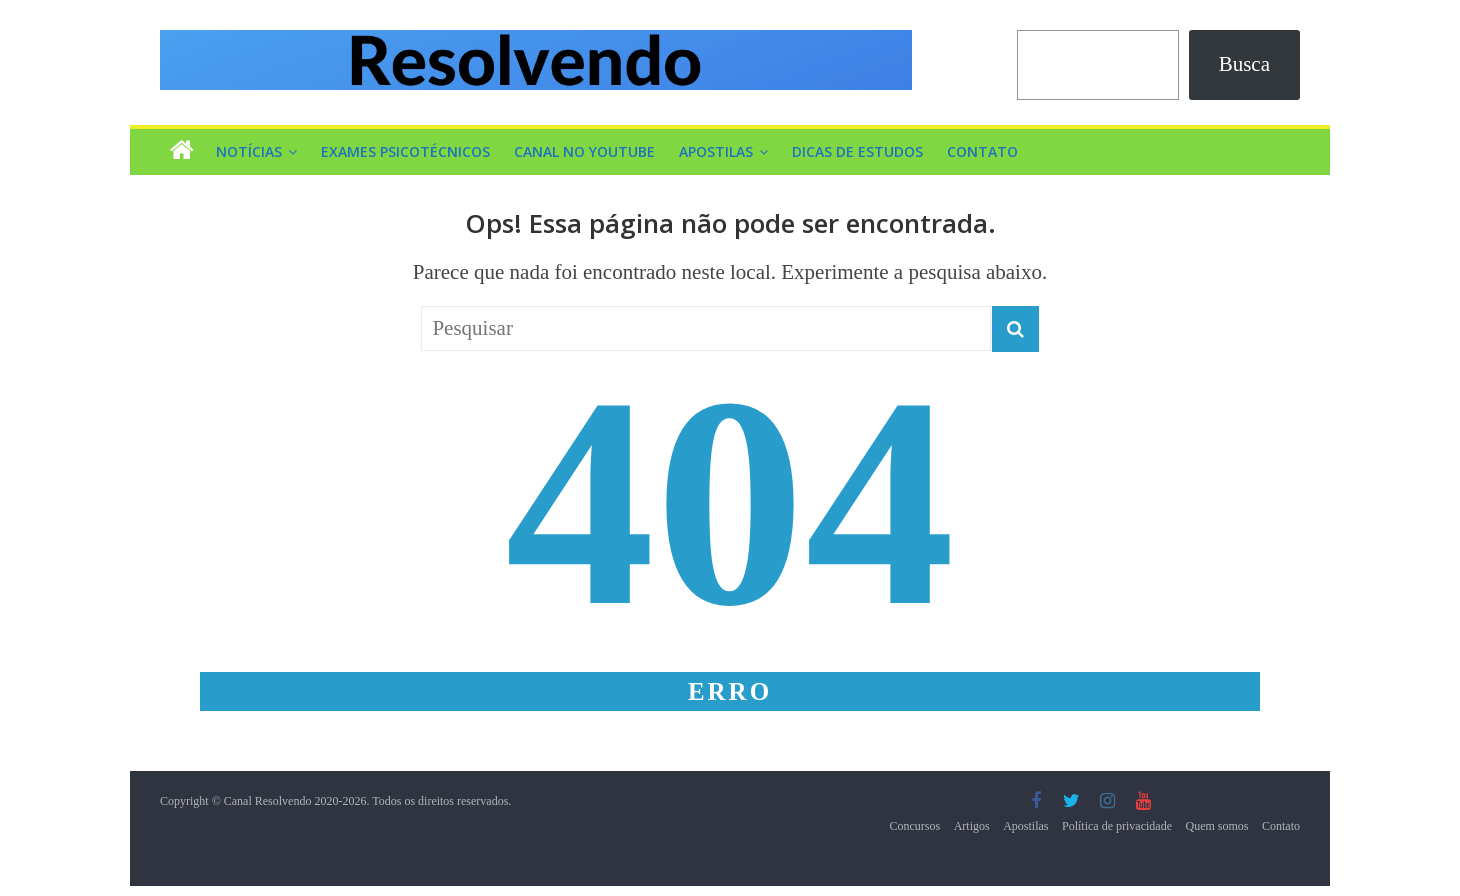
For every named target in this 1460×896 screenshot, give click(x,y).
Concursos (915, 826)
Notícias (249, 151)
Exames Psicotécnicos (405, 151)
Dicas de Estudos (857, 151)
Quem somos (1217, 826)
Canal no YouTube (584, 151)
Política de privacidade (1117, 826)
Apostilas (716, 151)
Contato (982, 151)
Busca (1244, 64)
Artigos (972, 826)
